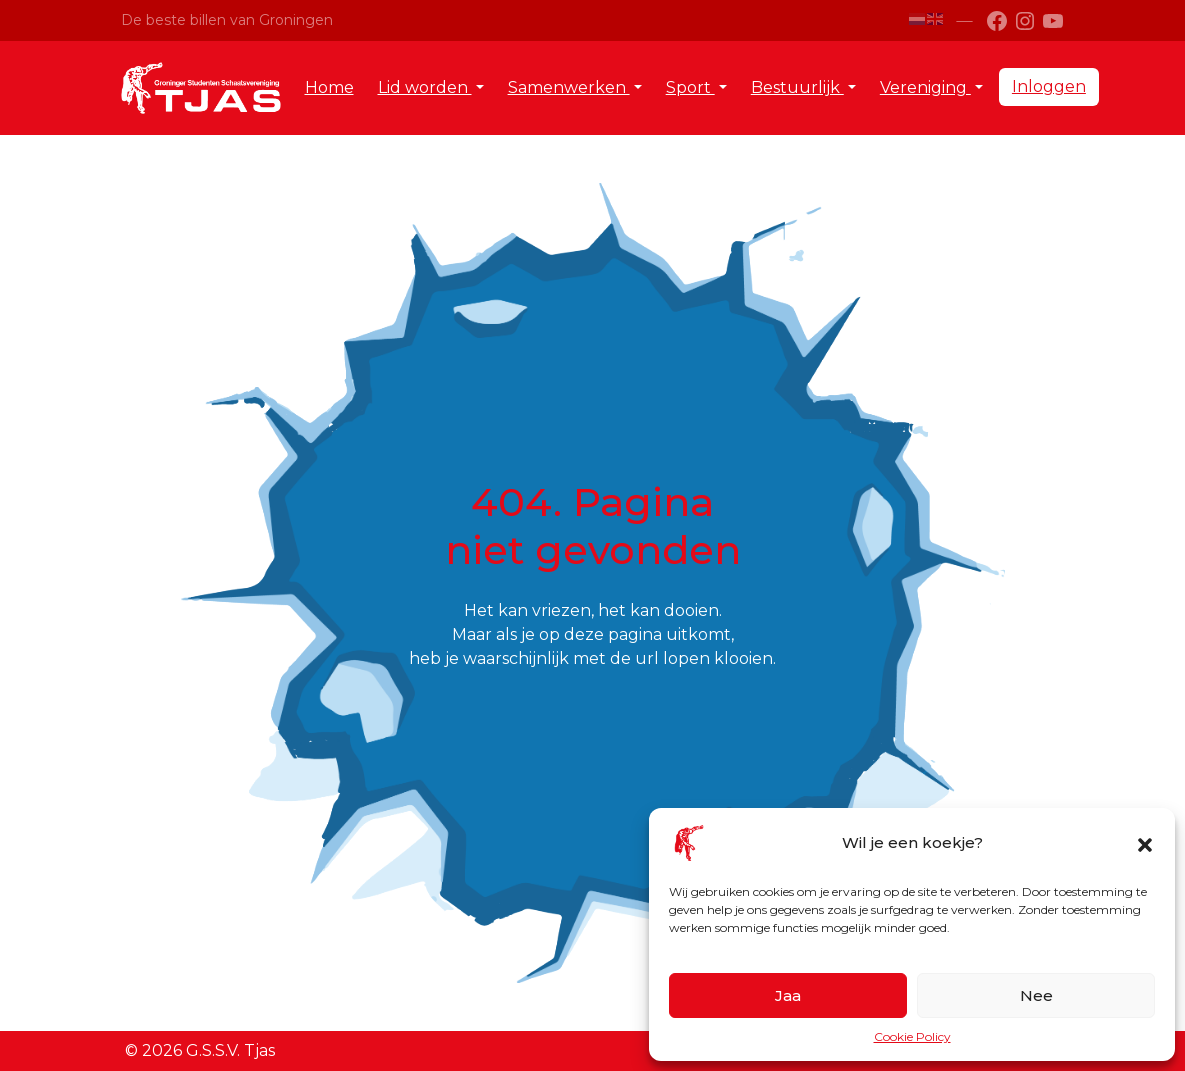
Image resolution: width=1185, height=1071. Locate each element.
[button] (1145, 843)
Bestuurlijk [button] (797, 87)
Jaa (788, 995)
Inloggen (1049, 86)
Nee (1036, 995)
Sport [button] (690, 87)
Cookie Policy (912, 1036)
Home (329, 87)
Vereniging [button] (925, 87)
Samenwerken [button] (569, 87)
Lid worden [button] (425, 87)
